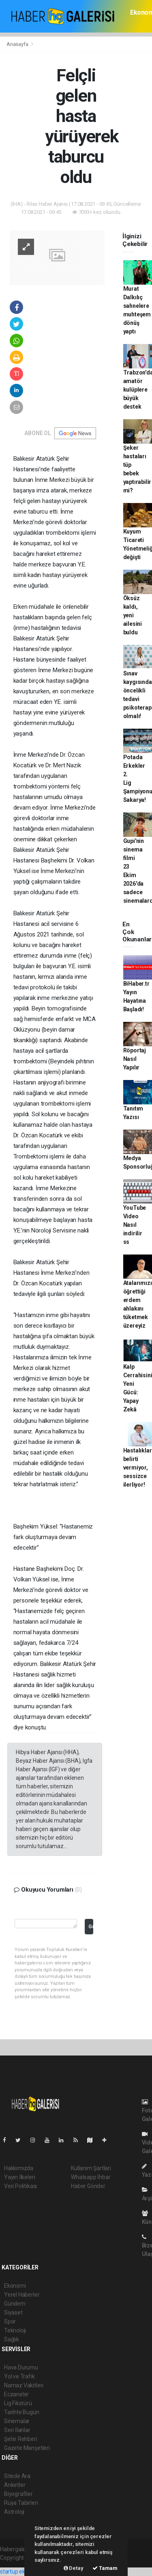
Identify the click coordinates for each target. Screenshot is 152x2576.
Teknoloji (15, 2330)
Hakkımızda (18, 2168)
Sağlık (11, 2339)
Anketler (14, 2485)
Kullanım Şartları (91, 2168)
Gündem (15, 2303)
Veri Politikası (20, 2186)
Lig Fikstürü (18, 2403)
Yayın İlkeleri (19, 2177)
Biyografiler (18, 2494)
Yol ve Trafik (19, 2376)
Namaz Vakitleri (23, 2385)
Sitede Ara (17, 2476)
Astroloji (14, 2511)
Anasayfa (17, 44)
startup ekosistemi (23, 2571)
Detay (73, 2568)
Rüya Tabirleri (21, 2503)
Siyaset (13, 2312)
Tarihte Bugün (21, 2412)
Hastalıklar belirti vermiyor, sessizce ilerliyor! (137, 1467)
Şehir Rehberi (20, 2439)
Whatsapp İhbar (90, 2177)
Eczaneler (16, 2394)
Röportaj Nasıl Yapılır (134, 1059)
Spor (10, 2321)
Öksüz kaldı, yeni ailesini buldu (132, 615)
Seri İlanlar (17, 2430)
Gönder (90, 1926)
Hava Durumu (21, 2367)
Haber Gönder (88, 2186)
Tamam (105, 2568)
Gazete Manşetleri (27, 2448)
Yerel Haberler (21, 2294)
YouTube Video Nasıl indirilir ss (134, 1224)
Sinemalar (17, 2421)
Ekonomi (15, 2285)
